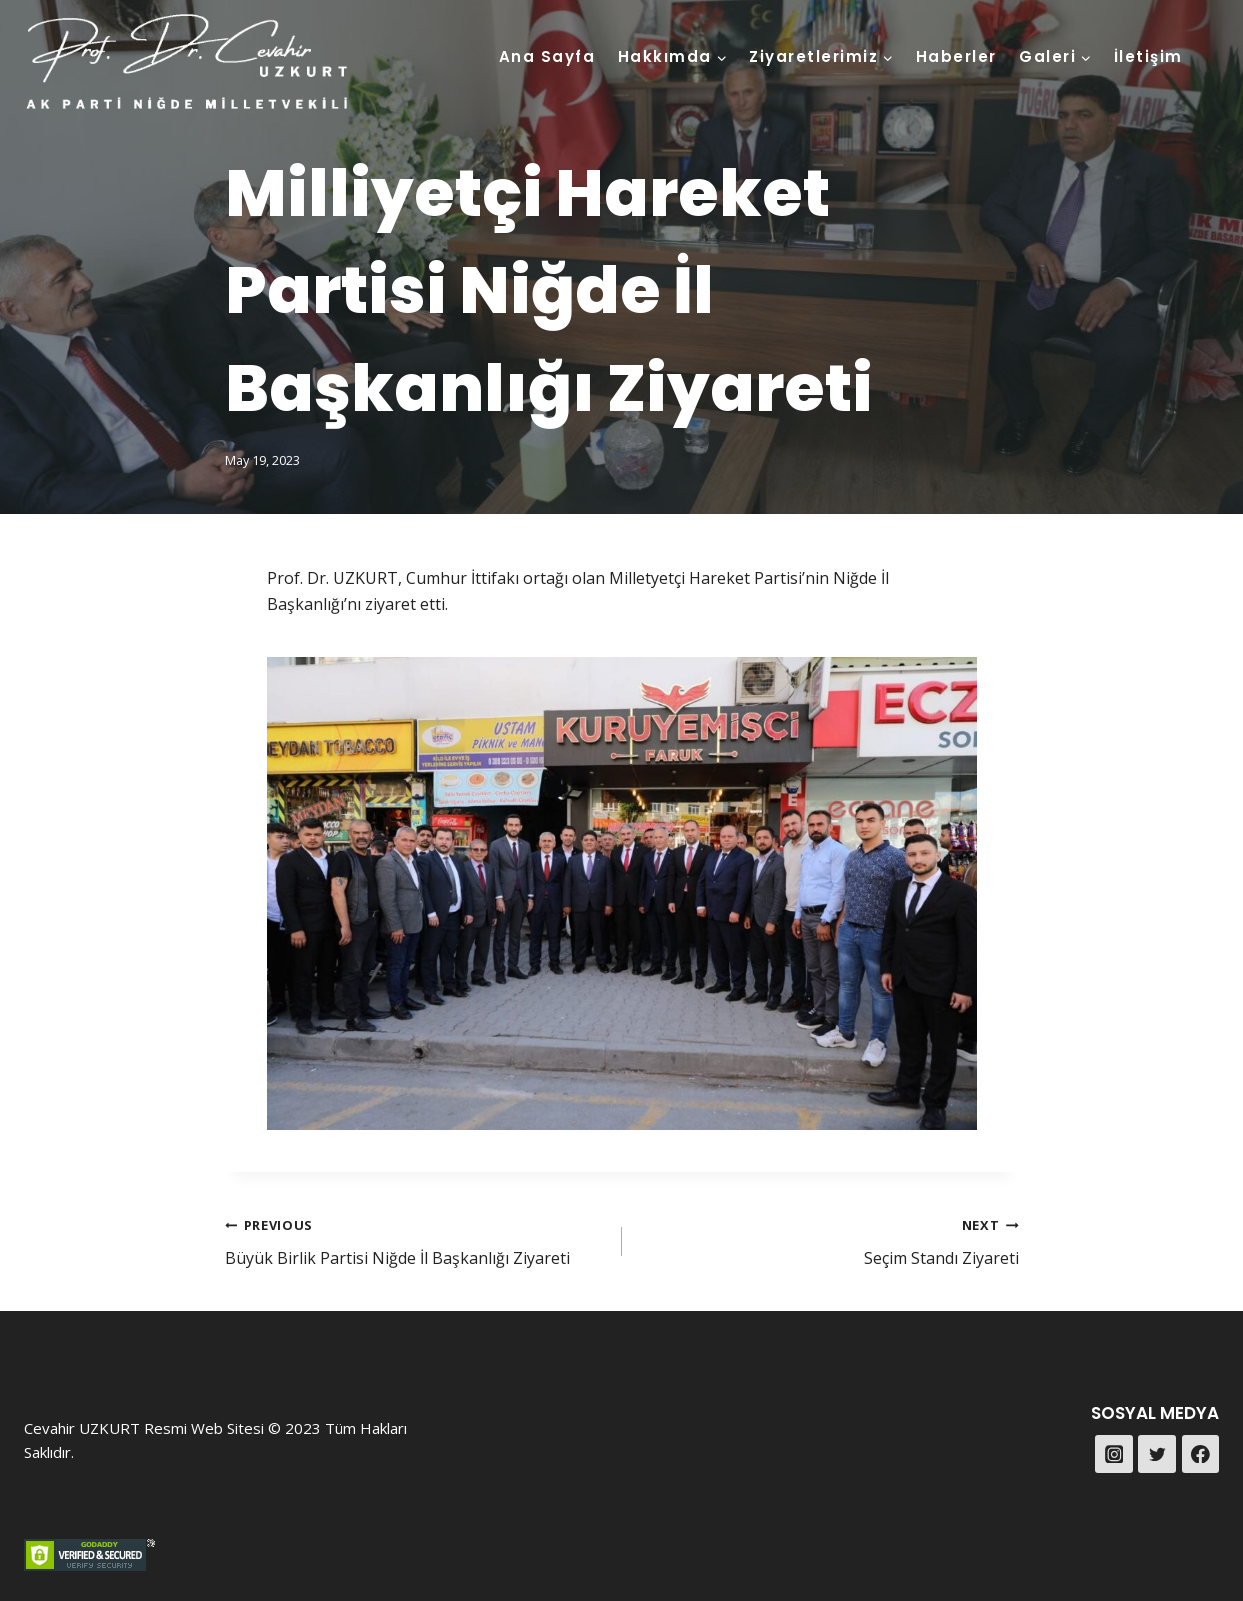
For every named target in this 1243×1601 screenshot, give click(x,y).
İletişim (1148, 56)
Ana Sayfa (547, 56)
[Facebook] (1201, 1454)
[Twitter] (1157, 1454)
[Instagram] (1114, 1454)
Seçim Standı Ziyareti (828, 1240)
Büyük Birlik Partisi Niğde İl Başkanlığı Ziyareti (415, 1240)
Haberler (956, 56)
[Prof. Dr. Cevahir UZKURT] (187, 63)
